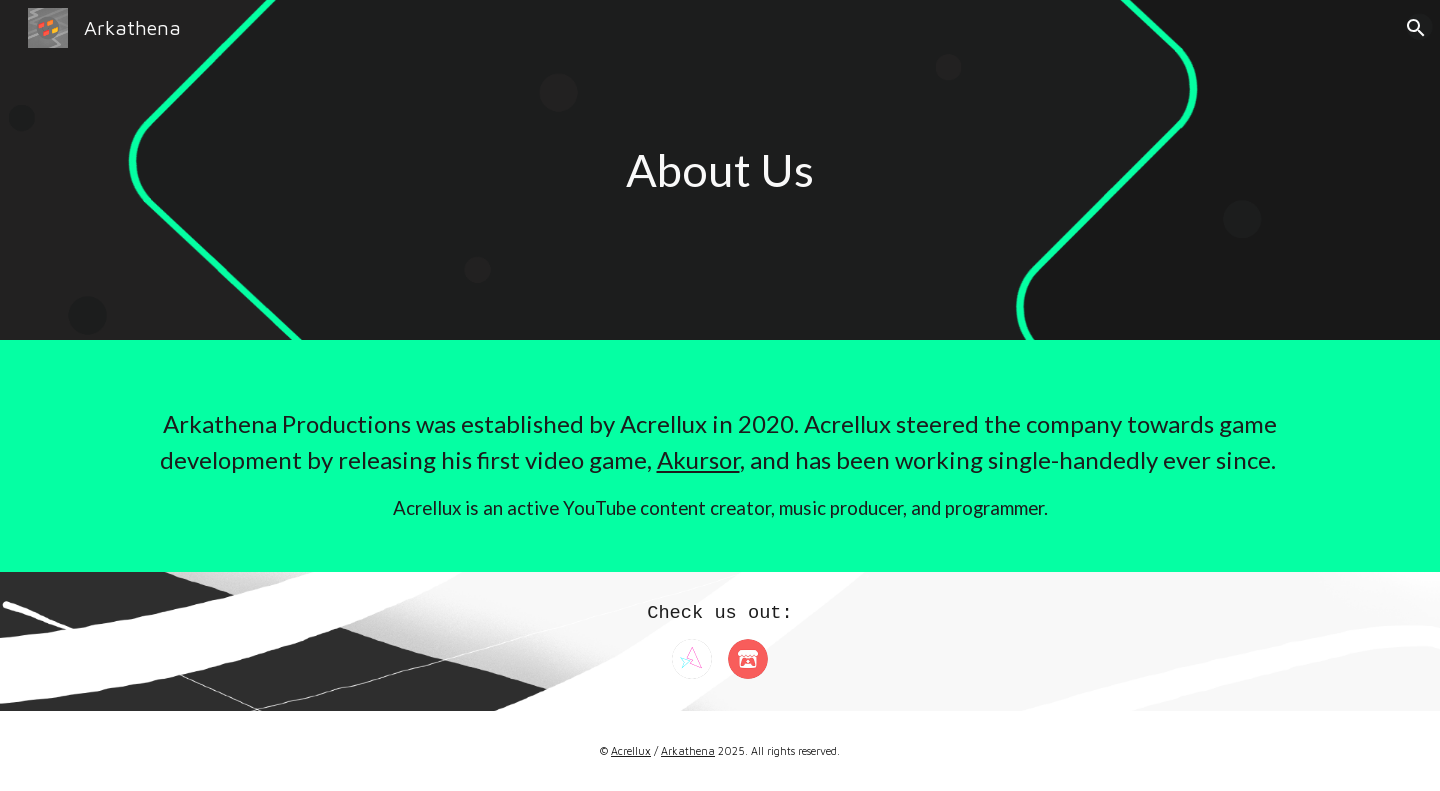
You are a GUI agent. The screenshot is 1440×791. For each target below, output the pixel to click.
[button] (1416, 28)
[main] (720, 170)
